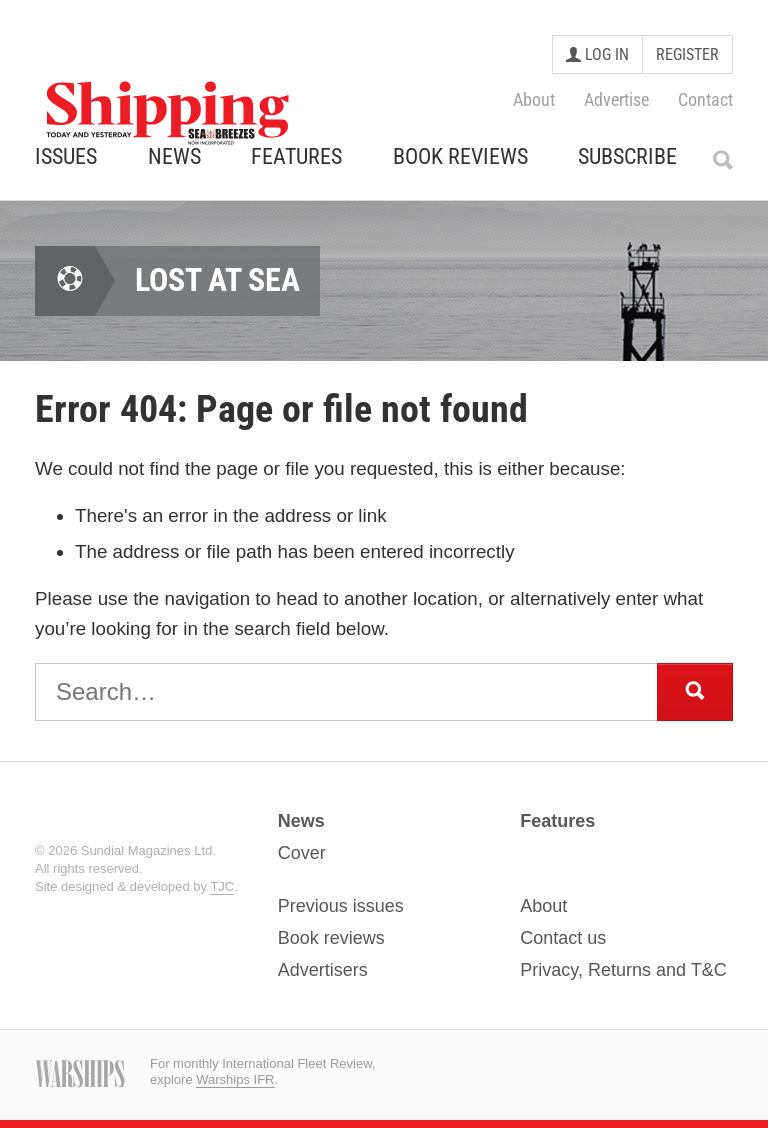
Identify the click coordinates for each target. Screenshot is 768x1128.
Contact (705, 99)
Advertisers (323, 970)
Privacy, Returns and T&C (623, 970)
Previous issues (341, 906)
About (534, 99)
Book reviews (331, 938)
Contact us (563, 938)
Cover (302, 853)
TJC (222, 886)
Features (296, 157)
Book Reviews (460, 157)
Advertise (616, 99)
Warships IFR (235, 1079)
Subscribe (627, 157)
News (174, 157)
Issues (66, 157)
